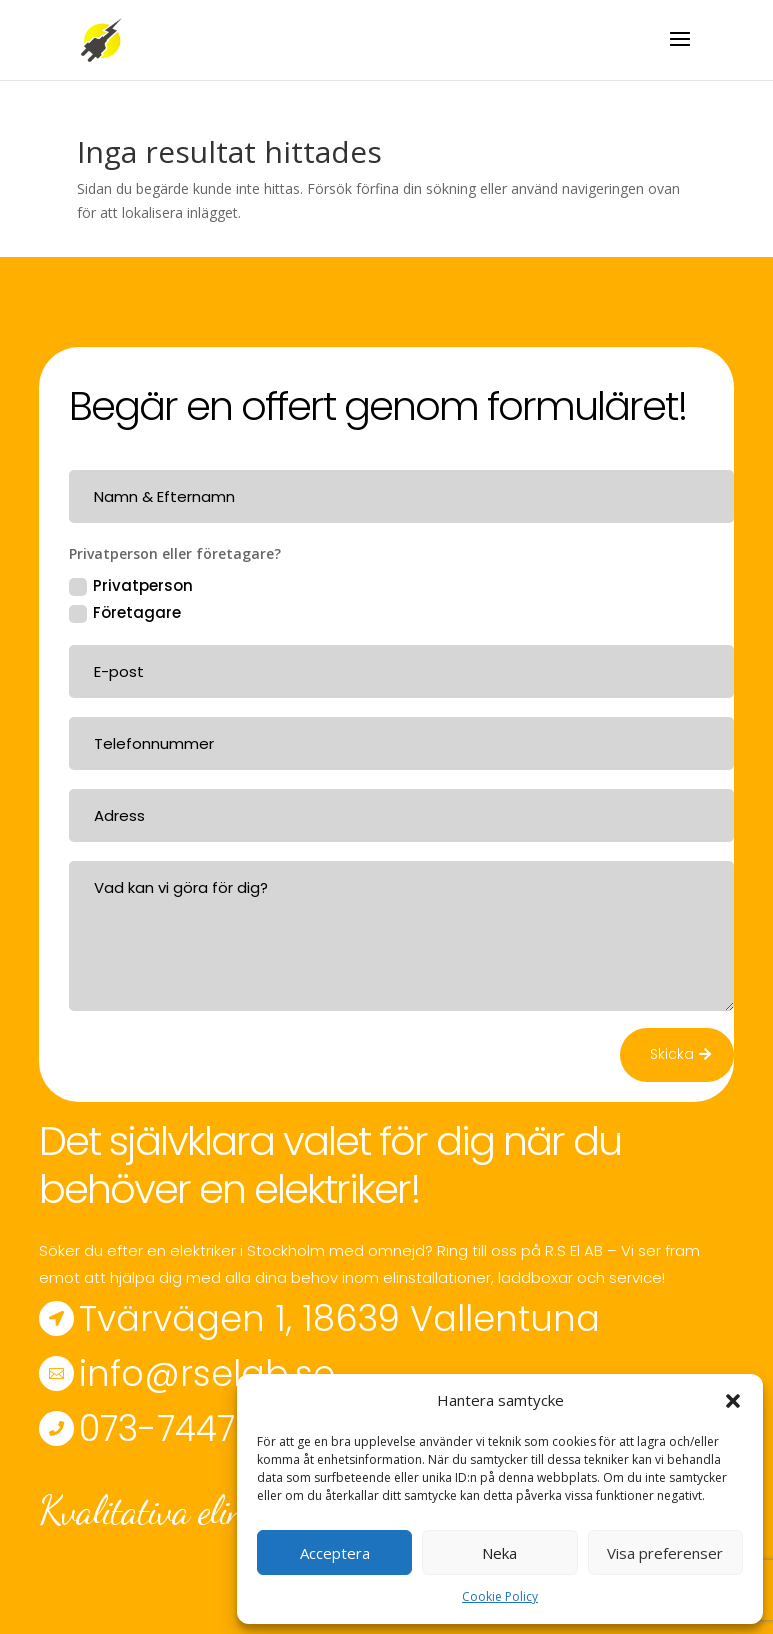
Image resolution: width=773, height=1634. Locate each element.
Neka (499, 1553)
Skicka (672, 1054)
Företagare (125, 612)
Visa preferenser (665, 1553)
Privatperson (131, 585)
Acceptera (335, 1553)
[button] (733, 1401)
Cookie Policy (500, 1596)
